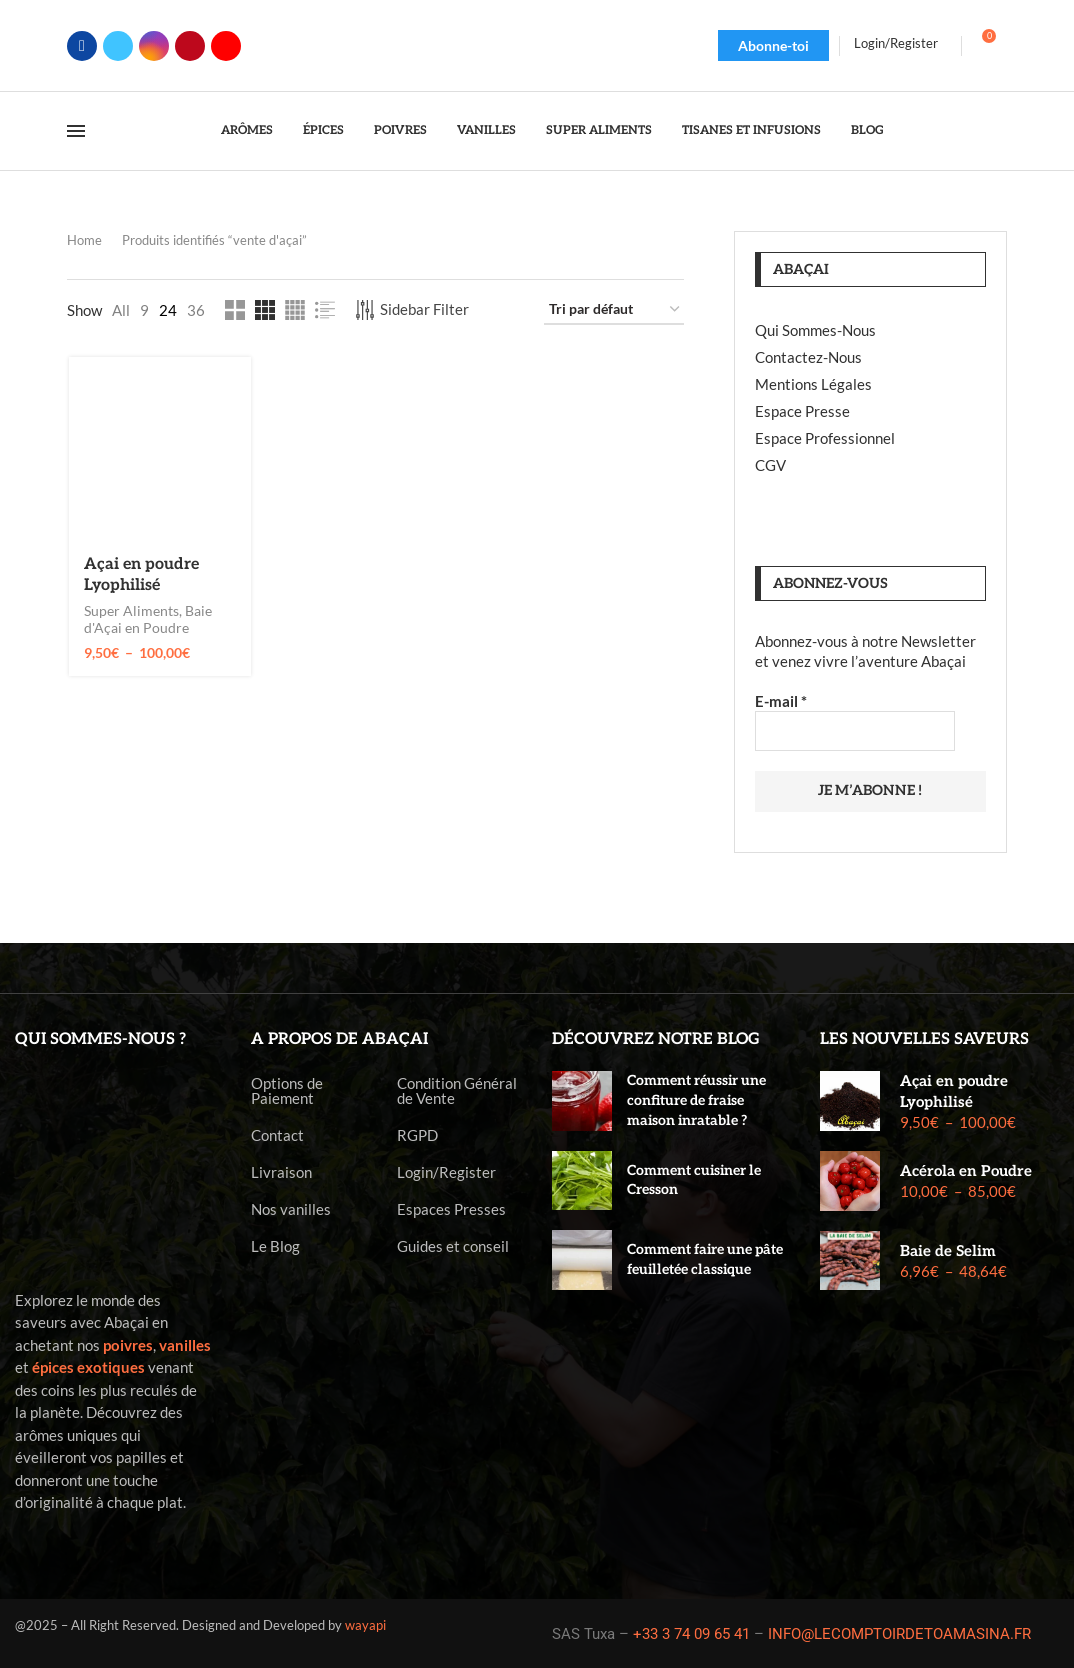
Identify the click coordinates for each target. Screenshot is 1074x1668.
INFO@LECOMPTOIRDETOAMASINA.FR (899, 1634)
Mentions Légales (813, 384)
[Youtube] (226, 46)
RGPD (417, 1135)
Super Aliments (599, 130)
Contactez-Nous (808, 357)
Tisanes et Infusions (751, 130)
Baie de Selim (948, 1251)
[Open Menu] (76, 131)
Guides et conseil (453, 1246)
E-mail (781, 701)
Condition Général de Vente (457, 1091)
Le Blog (275, 1246)
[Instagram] (154, 46)
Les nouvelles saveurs (924, 1039)
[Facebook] (82, 46)
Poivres (400, 130)
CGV (770, 465)
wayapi (365, 1625)
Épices (323, 130)
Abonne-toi (773, 45)
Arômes (247, 130)
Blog (867, 130)
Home (84, 240)
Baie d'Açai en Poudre (148, 619)
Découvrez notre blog (656, 1039)
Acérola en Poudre (966, 1171)
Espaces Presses (451, 1209)
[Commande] (614, 310)
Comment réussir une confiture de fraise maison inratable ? (696, 1100)
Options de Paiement (287, 1091)
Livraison (281, 1172)
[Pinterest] (190, 46)
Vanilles (486, 130)
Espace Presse (802, 411)
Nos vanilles (291, 1209)
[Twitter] (118, 46)
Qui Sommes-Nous (815, 330)
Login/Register (446, 1172)
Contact (277, 1135)
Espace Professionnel (825, 438)
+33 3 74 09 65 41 (691, 1634)
